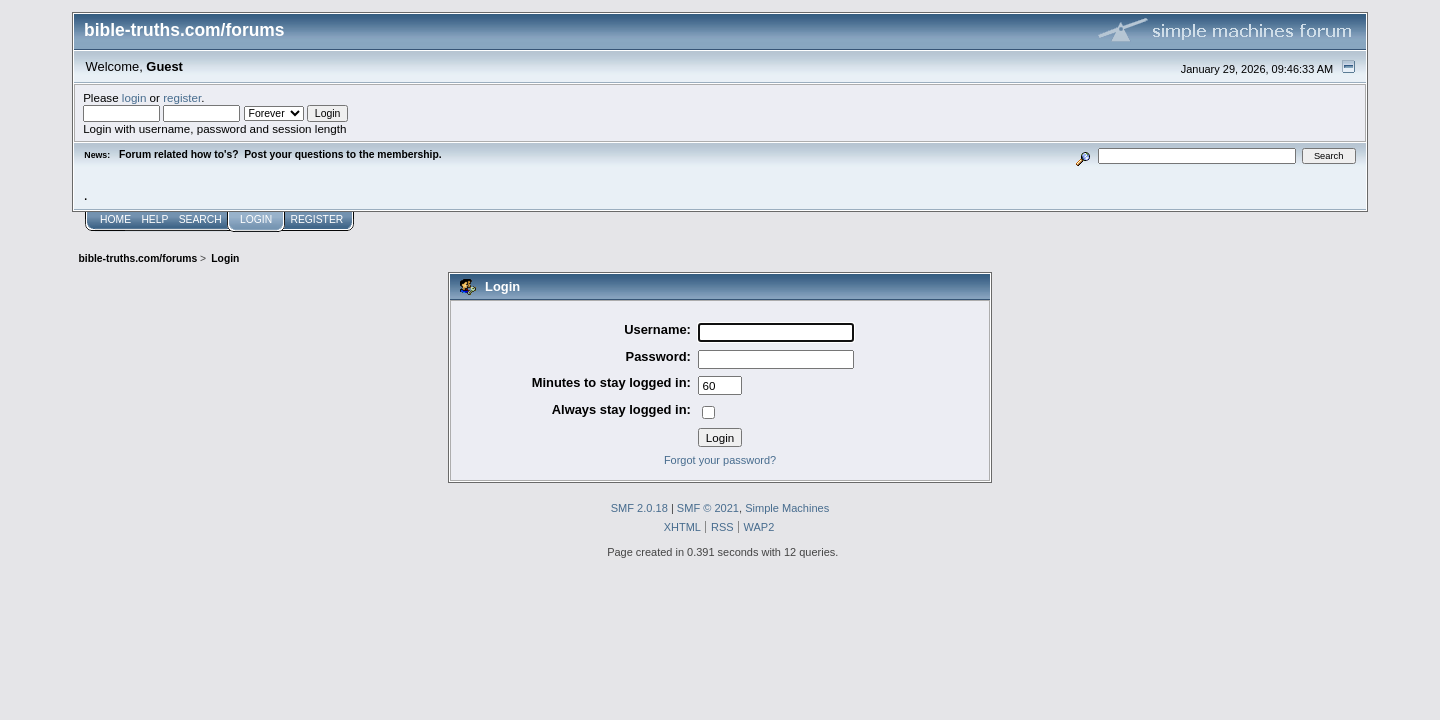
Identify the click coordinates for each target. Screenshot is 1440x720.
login (134, 97)
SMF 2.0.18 (639, 508)
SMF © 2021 (708, 508)
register (182, 97)
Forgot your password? (720, 460)
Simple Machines (787, 508)
